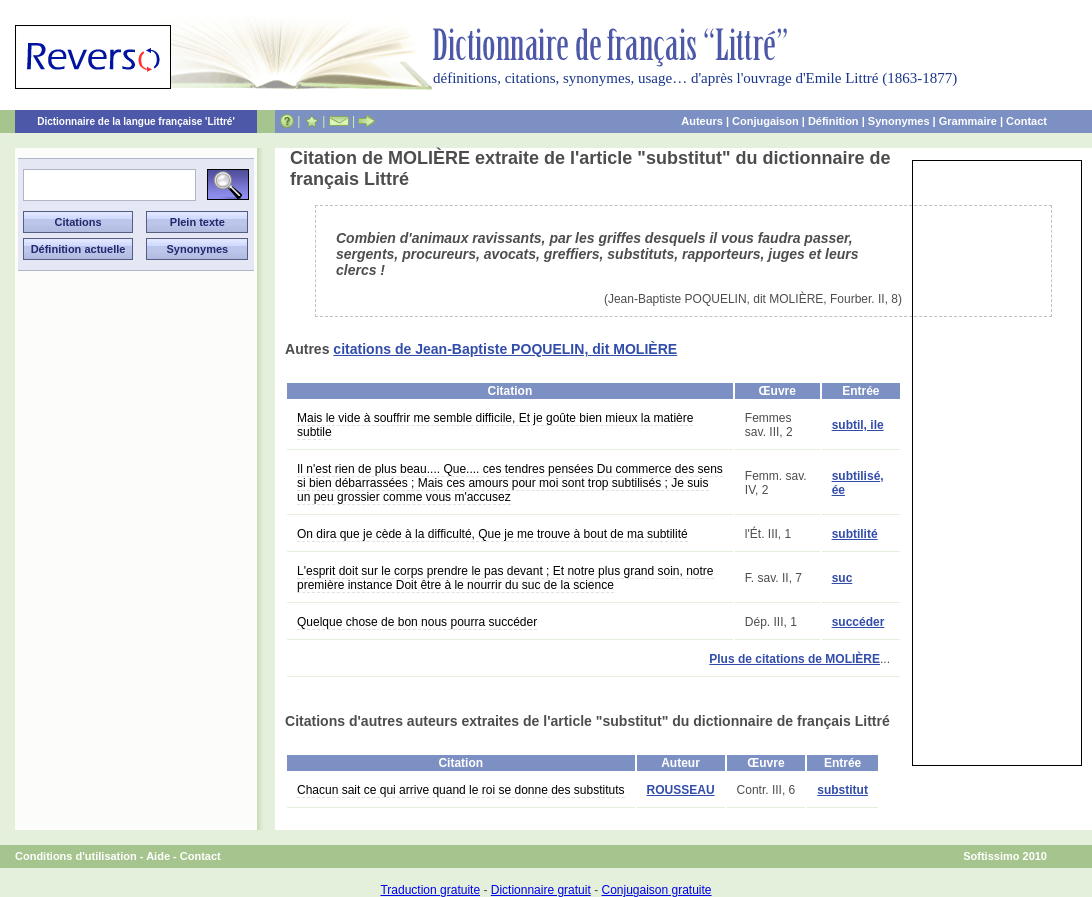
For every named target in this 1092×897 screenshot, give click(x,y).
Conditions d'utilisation (76, 856)
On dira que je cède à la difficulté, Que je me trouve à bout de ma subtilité (492, 534)
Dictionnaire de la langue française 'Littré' (136, 121)
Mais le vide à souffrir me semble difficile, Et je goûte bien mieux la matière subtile (495, 425)
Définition (833, 121)
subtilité (855, 534)
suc (842, 578)
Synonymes (899, 121)
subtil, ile (858, 425)
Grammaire (968, 121)
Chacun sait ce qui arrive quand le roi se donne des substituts (461, 790)
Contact (1026, 121)
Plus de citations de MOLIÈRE (794, 659)
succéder (858, 622)
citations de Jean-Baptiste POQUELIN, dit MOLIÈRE (505, 349)
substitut (842, 790)
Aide (158, 856)
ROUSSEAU (681, 790)
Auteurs (702, 121)
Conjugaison (765, 121)
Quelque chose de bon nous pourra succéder (417, 622)
